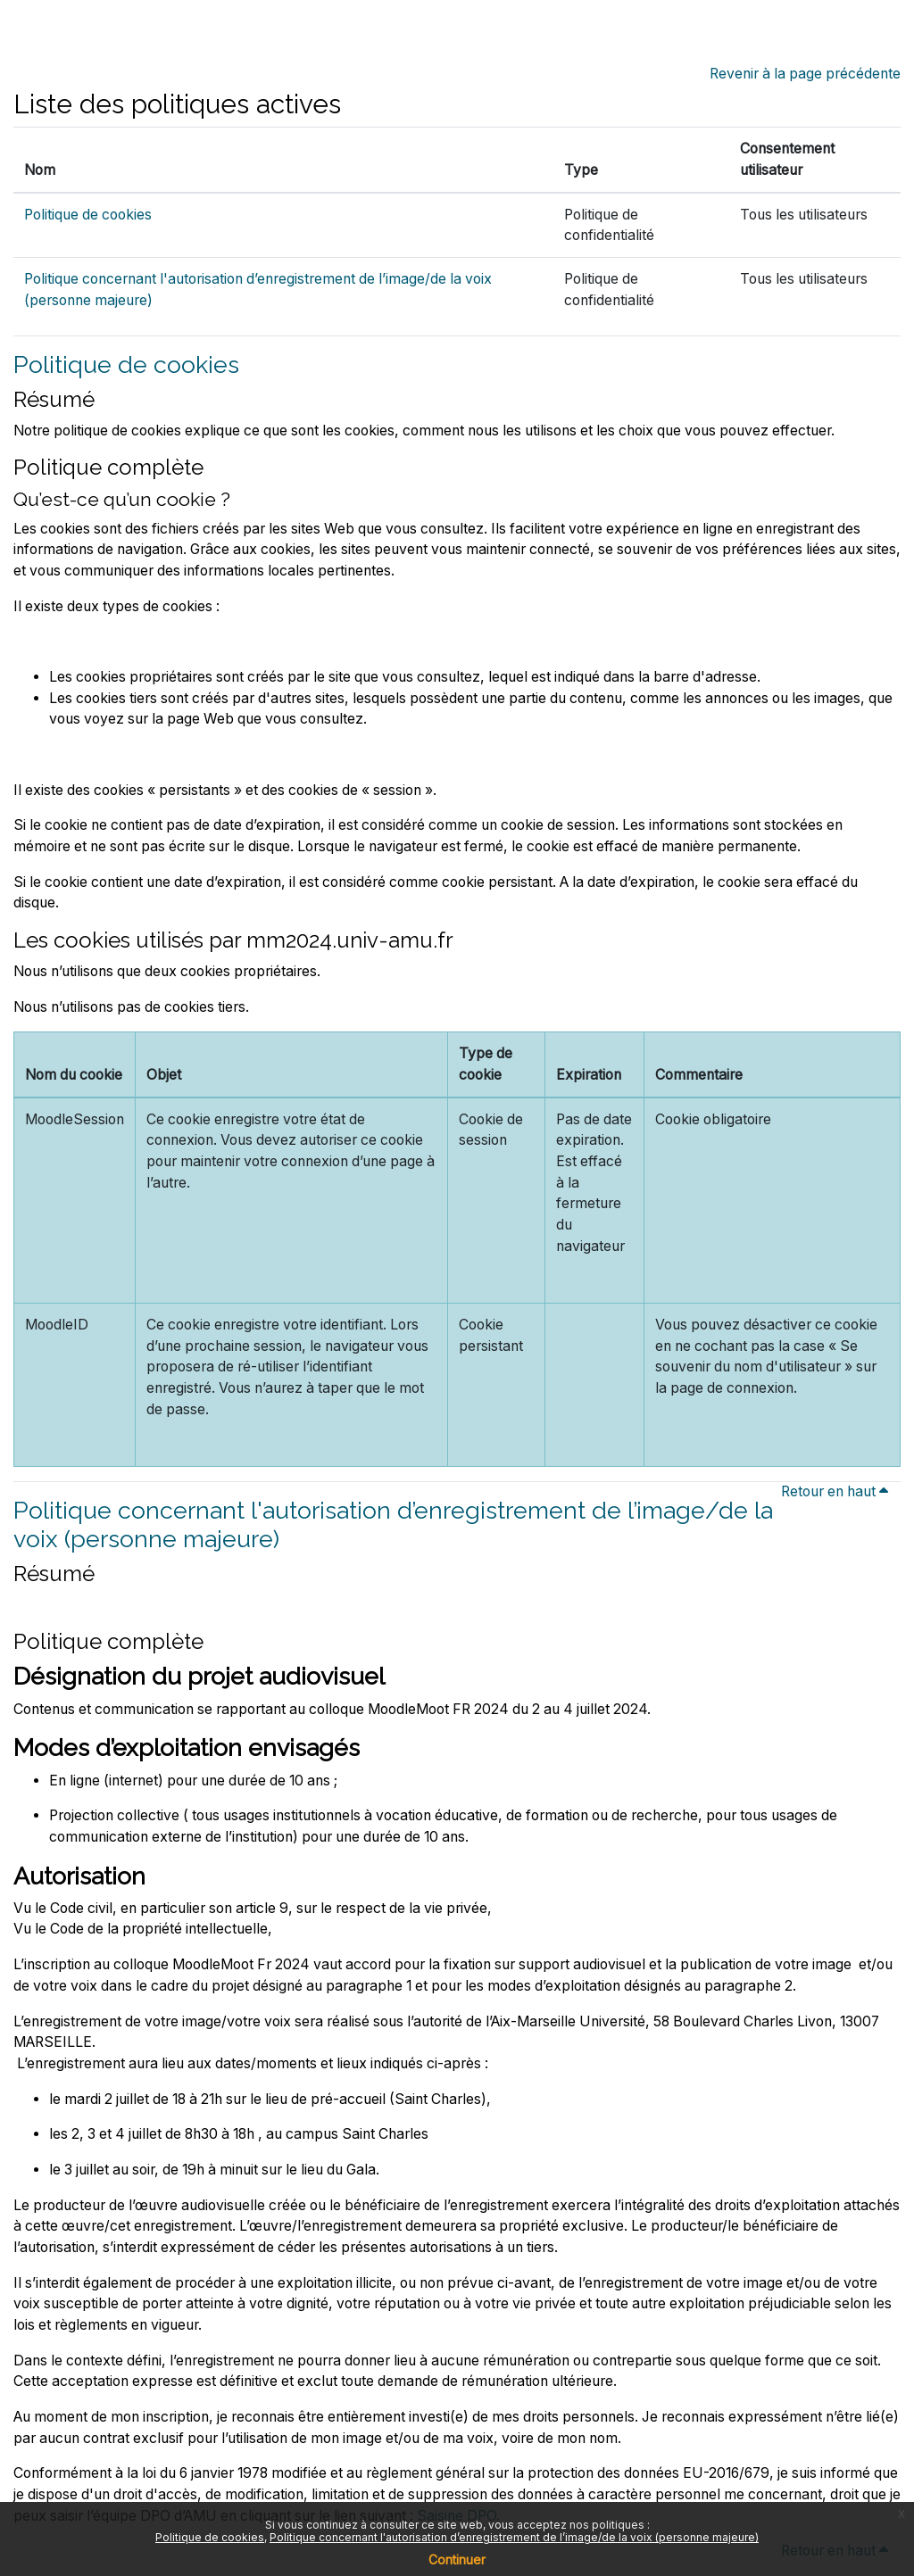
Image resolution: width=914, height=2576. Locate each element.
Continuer (457, 2559)
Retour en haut (837, 1491)
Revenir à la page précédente (805, 73)
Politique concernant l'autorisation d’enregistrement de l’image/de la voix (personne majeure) (514, 2537)
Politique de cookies (88, 214)
